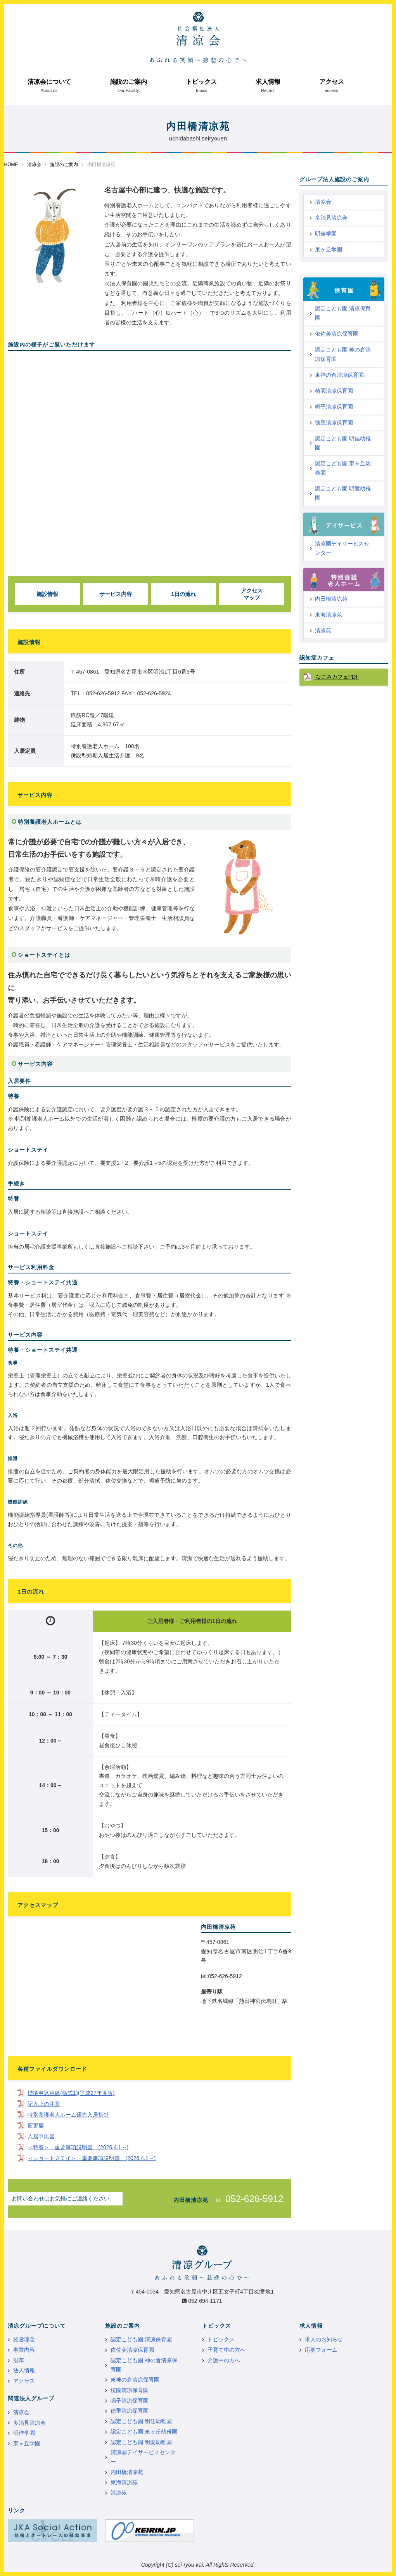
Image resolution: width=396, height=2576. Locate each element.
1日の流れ (183, 594)
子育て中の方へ (227, 2350)
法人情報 (24, 2370)
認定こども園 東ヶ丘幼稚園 (343, 468)
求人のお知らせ (324, 2339)
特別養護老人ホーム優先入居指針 (68, 2115)
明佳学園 (326, 233)
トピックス (201, 81)
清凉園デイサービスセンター (342, 548)
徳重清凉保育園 (334, 422)
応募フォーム (321, 2350)
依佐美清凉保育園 (336, 334)
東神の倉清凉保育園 (339, 375)
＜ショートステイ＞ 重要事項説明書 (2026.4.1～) (92, 2158)
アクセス (331, 81)
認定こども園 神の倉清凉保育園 (343, 354)
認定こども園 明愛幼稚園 (343, 493)
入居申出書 (41, 2136)
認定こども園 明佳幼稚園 (343, 443)
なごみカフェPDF (336, 677)
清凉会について (49, 81)
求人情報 (268, 81)
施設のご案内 (128, 81)
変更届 (36, 2125)
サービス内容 (115, 594)
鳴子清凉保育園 (334, 407)
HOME (11, 164)
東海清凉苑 (328, 615)
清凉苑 (323, 630)
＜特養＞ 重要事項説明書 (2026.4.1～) (78, 2147)
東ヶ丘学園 (328, 249)
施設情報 (47, 594)
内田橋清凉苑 (331, 599)
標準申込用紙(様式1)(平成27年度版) (71, 2093)
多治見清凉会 (331, 218)
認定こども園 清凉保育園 (343, 313)
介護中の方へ (224, 2360)
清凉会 (34, 164)
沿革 (18, 2360)
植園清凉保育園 (334, 391)
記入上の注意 (44, 2104)
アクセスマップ (252, 594)
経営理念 (24, 2339)
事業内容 (24, 2350)
